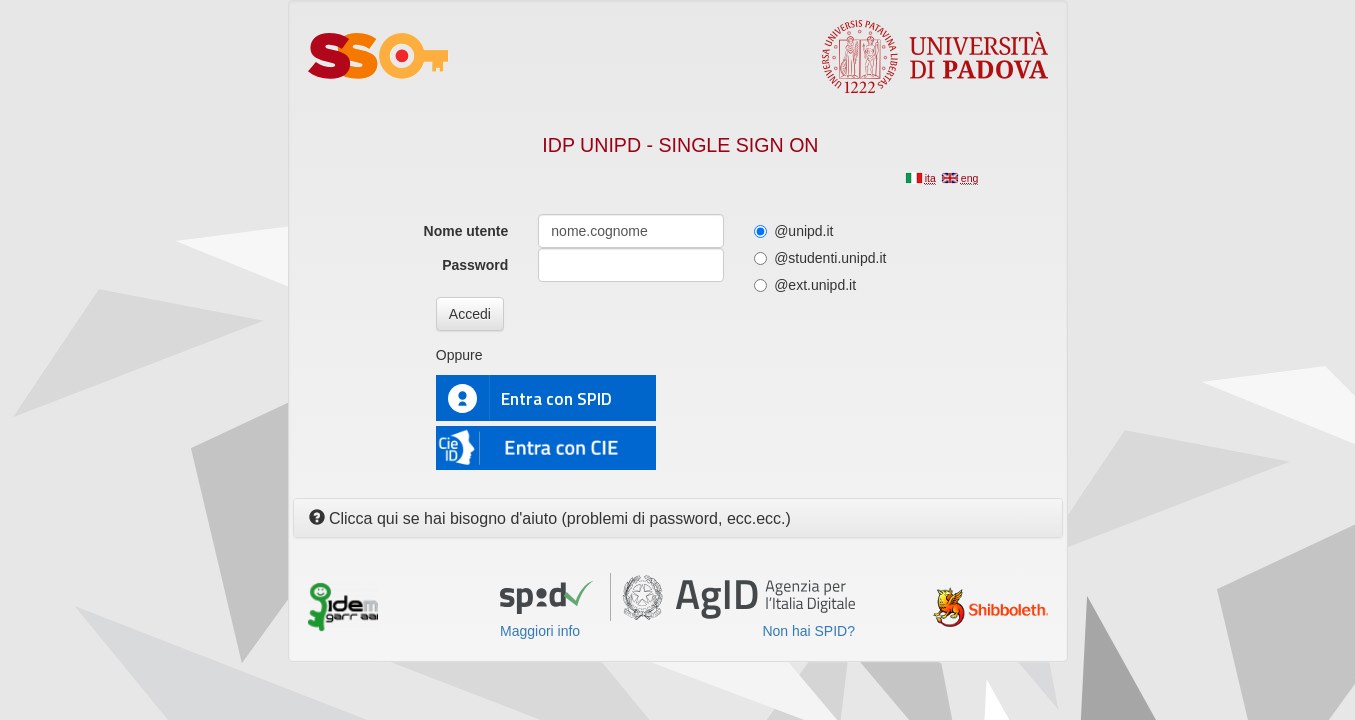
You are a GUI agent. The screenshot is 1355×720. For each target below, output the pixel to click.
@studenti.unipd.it (820, 258)
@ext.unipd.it (805, 285)
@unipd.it (793, 231)
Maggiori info (540, 631)
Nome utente (466, 231)
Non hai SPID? (808, 631)
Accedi (470, 314)
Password (475, 265)
